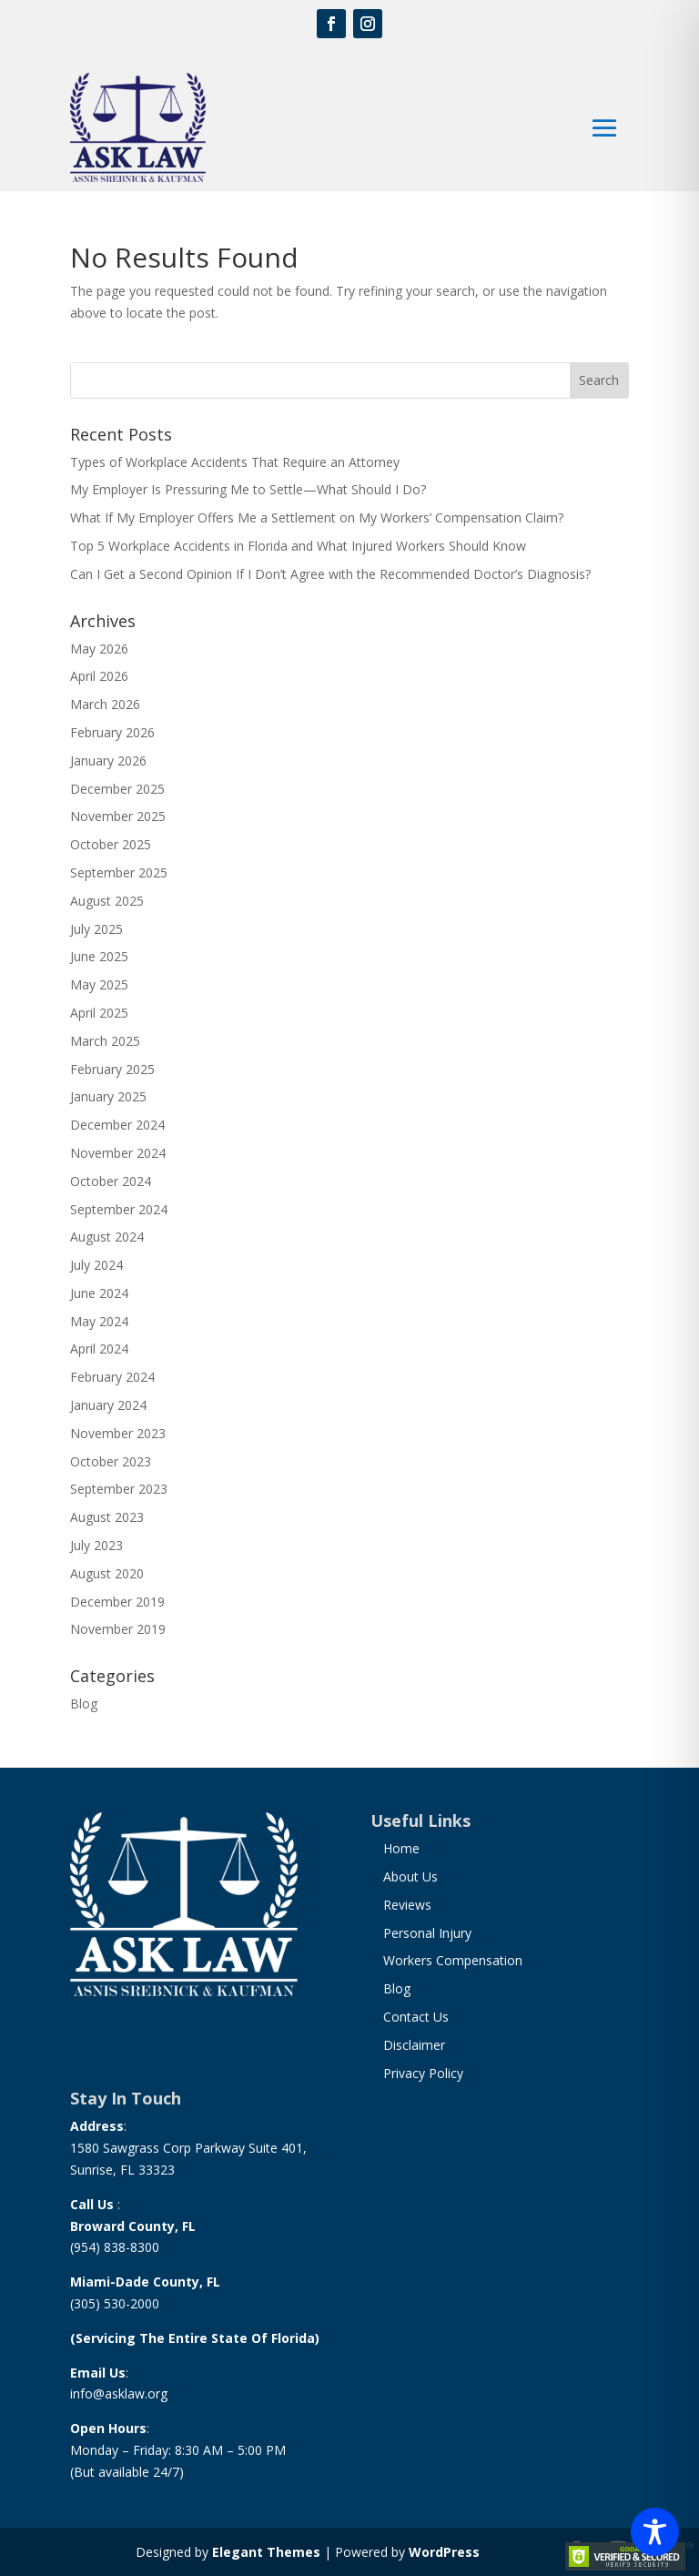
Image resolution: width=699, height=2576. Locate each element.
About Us (410, 1876)
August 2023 (107, 1517)
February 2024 (112, 1376)
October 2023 (110, 1461)
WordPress (444, 2552)
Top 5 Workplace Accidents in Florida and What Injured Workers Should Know (298, 545)
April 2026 (99, 676)
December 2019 (117, 1601)
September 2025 (118, 872)
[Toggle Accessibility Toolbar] (655, 2532)
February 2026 (112, 732)
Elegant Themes (266, 2552)
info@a (91, 2393)
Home (401, 1848)
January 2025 (108, 1096)
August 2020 (107, 1573)
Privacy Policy (423, 2073)
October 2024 (110, 1181)
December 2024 (117, 1124)
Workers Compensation (452, 1960)
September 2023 (118, 1488)
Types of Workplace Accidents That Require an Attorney (235, 462)
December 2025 (117, 788)
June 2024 (99, 1293)
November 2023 (118, 1433)
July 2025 (96, 929)
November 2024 (118, 1152)
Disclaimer (414, 2045)
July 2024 (96, 1264)
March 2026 (105, 704)
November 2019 (118, 1629)
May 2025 (99, 984)
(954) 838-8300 (114, 2247)
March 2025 (105, 1041)
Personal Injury (427, 1933)
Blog (83, 1703)
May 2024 (99, 1321)
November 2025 (118, 816)
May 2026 (99, 648)
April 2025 (99, 1012)
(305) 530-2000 (114, 2303)
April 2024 (99, 1348)
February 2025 (112, 1069)
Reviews (407, 1904)
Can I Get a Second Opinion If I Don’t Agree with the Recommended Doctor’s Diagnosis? (330, 574)
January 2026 (108, 760)
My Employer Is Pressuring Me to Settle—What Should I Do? (248, 489)
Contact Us (416, 2016)
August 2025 (107, 900)
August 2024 (107, 1236)
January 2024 (108, 1405)
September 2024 (118, 1209)
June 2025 (99, 956)
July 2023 (96, 1545)
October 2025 (110, 844)
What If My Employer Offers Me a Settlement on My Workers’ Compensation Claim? (316, 517)
